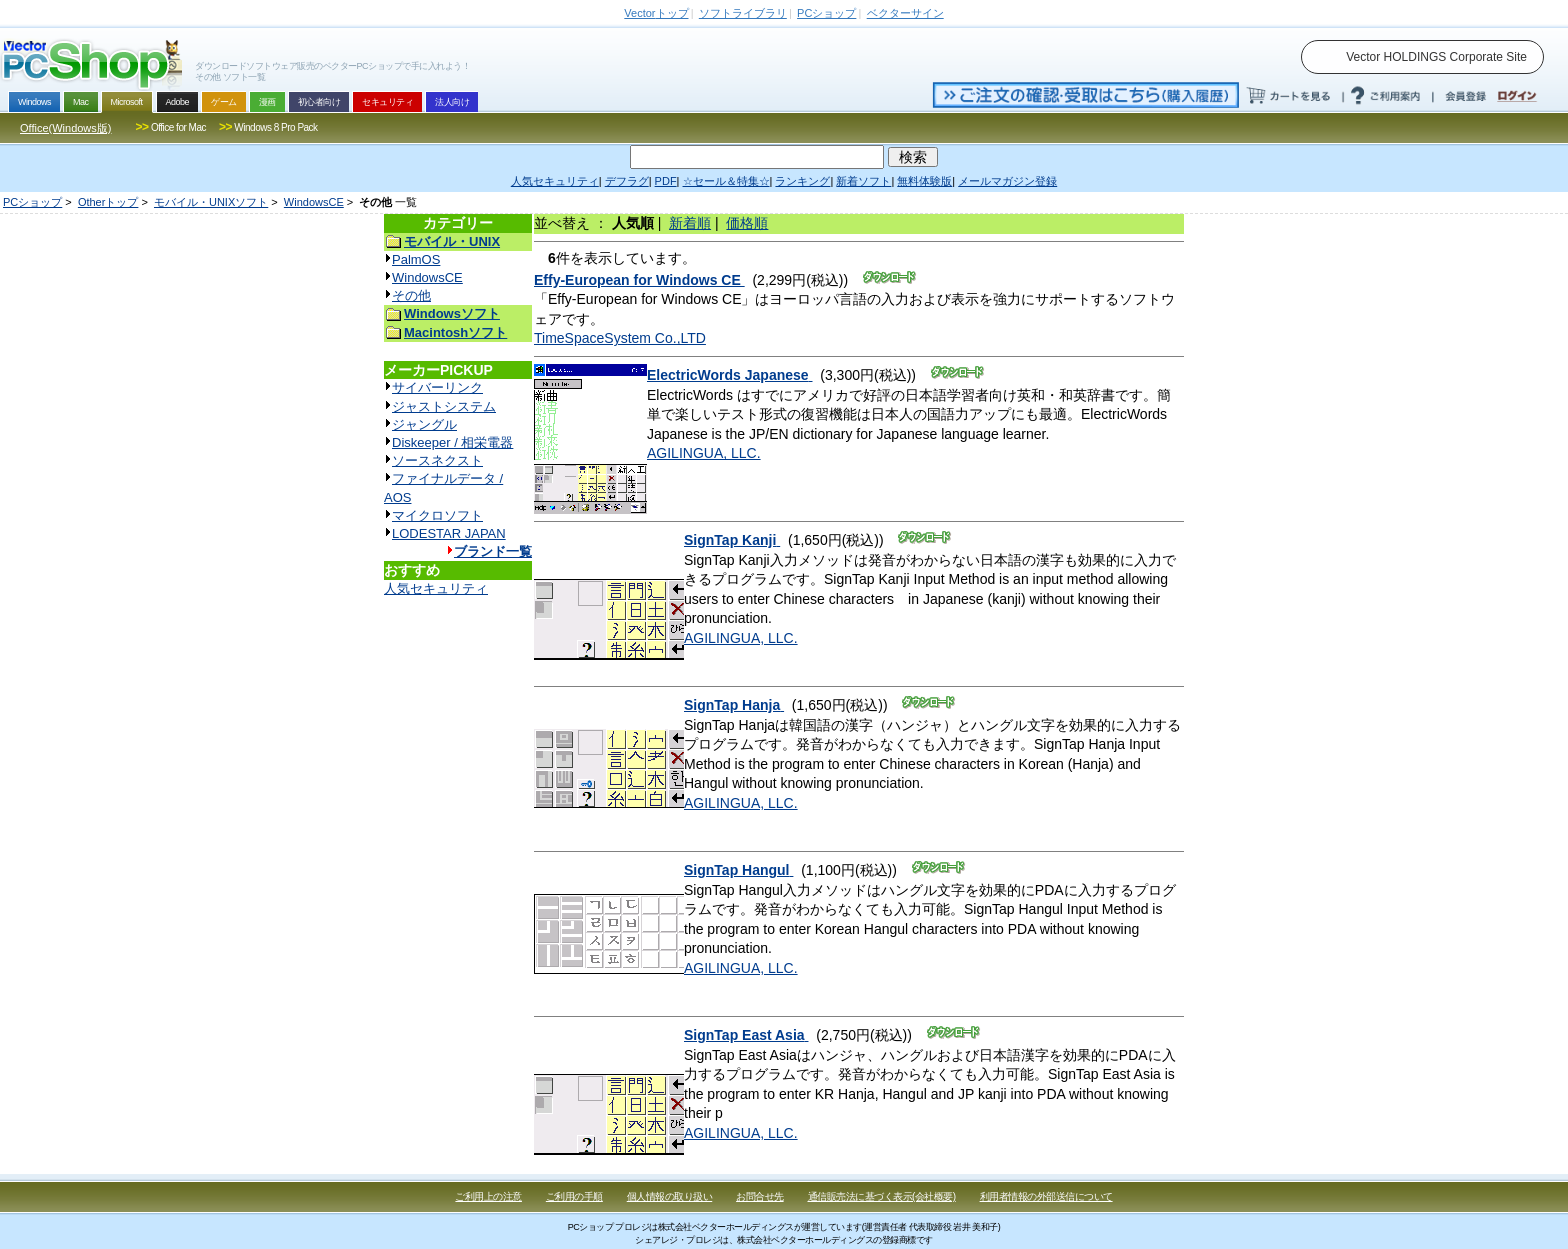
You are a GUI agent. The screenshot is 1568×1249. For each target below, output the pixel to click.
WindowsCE (314, 202)
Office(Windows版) (65, 128)
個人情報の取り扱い (670, 1196)
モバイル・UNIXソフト (211, 202)
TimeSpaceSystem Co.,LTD (620, 338)
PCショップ (32, 202)
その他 (411, 295)
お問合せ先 (760, 1196)
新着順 (690, 223)
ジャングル (424, 424)
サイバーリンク (437, 387)
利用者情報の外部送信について (1046, 1196)
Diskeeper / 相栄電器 (452, 442)
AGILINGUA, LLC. (704, 453)
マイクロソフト (437, 515)
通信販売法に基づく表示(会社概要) (882, 1196)
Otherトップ (108, 202)
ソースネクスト (437, 460)
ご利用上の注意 (488, 1196)
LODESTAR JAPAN (449, 533)
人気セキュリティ (436, 588)
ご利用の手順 (574, 1196)
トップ (656, 13)
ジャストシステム (444, 406)
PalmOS (416, 259)
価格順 (747, 223)
